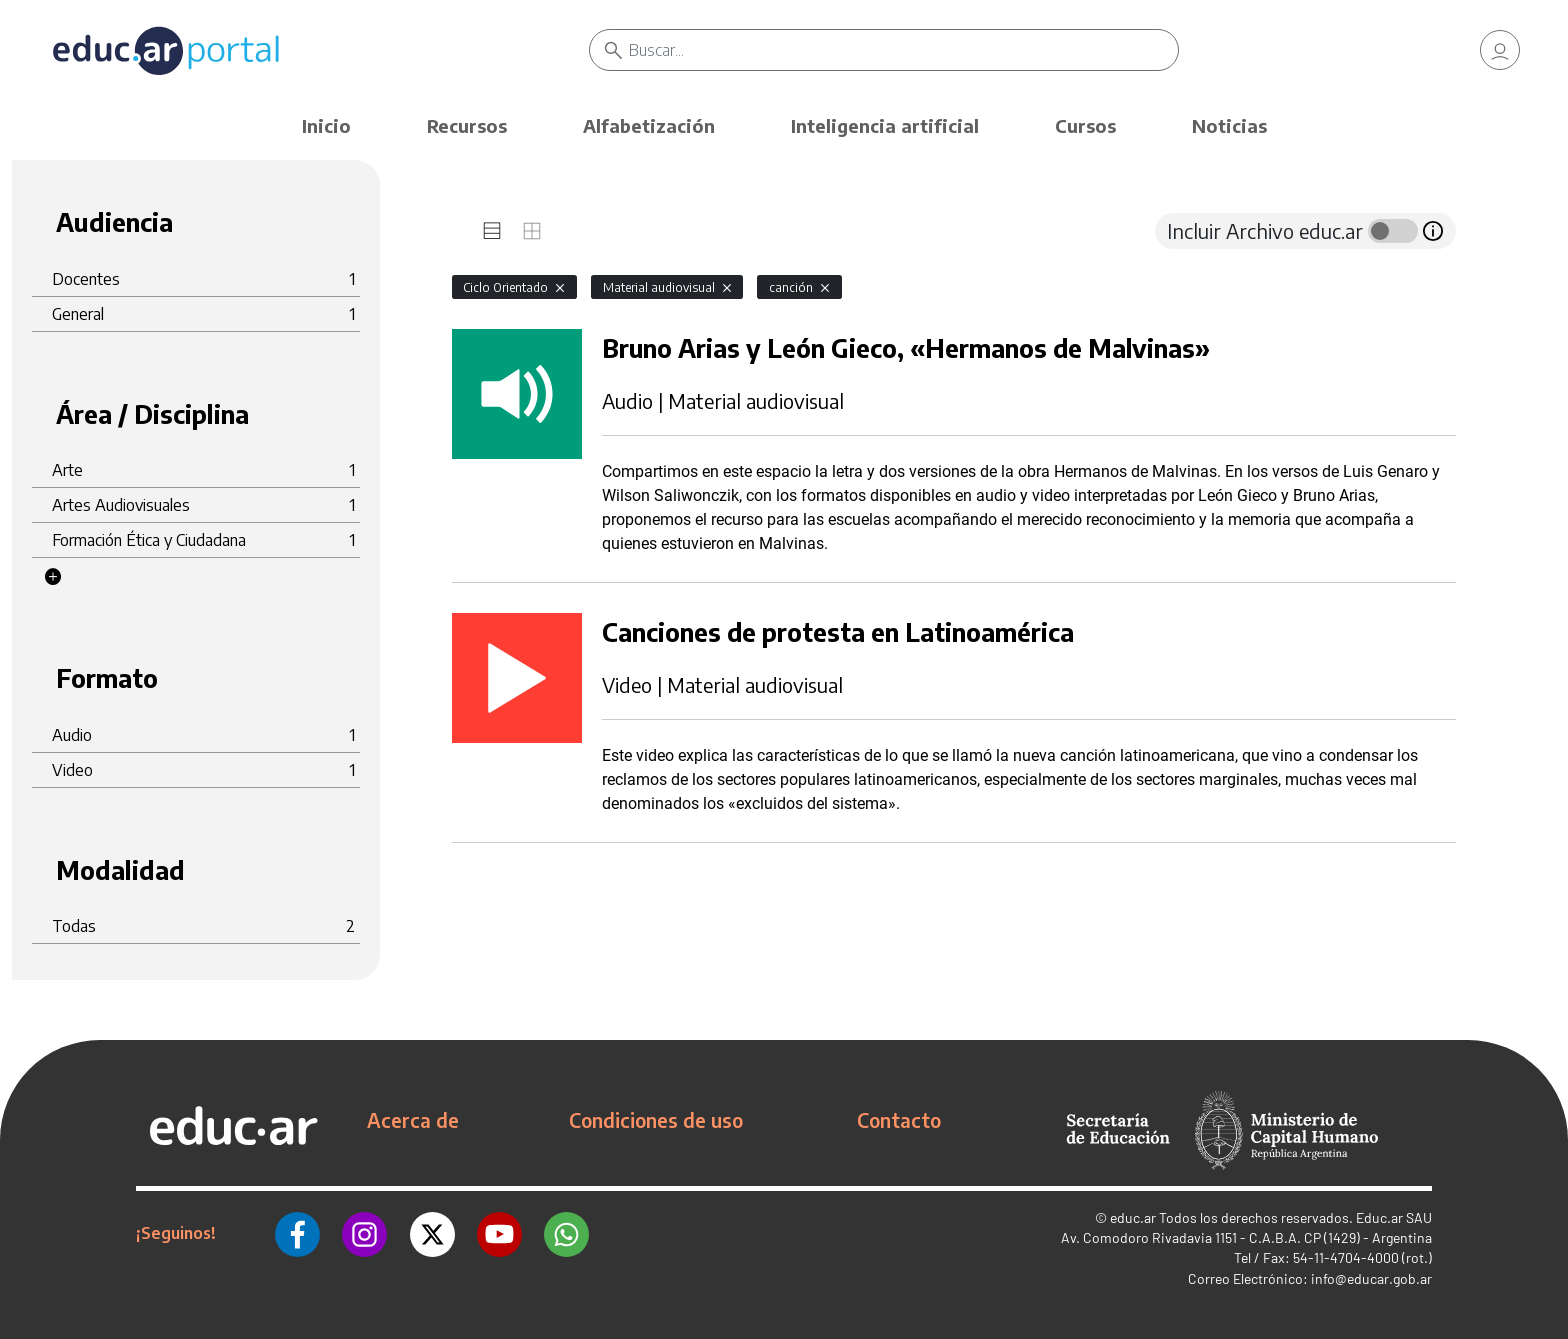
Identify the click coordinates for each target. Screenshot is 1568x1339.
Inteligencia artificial (885, 125)
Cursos (1085, 125)
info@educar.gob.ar (1371, 1278)
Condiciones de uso (656, 1120)
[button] (53, 577)
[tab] (492, 231)
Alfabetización (649, 125)
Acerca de (413, 1120)
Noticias (1229, 125)
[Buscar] (903, 50)
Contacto (899, 1120)
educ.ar (1133, 1217)
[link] (1500, 50)
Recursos (467, 125)
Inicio (326, 125)
